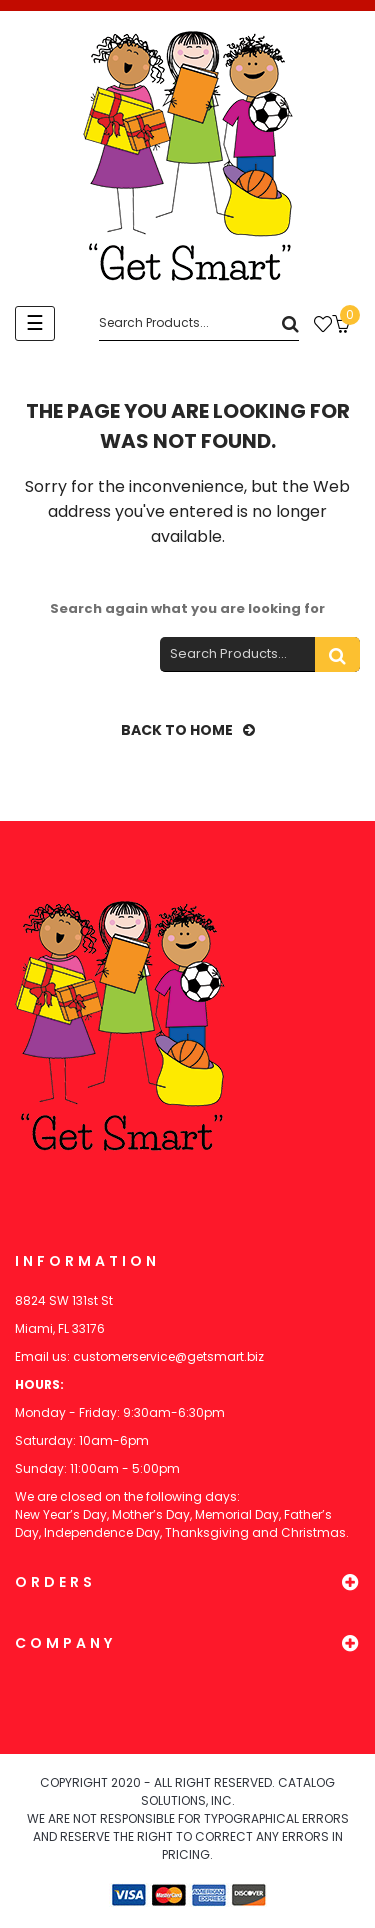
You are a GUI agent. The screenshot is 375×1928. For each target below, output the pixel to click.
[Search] (199, 323)
